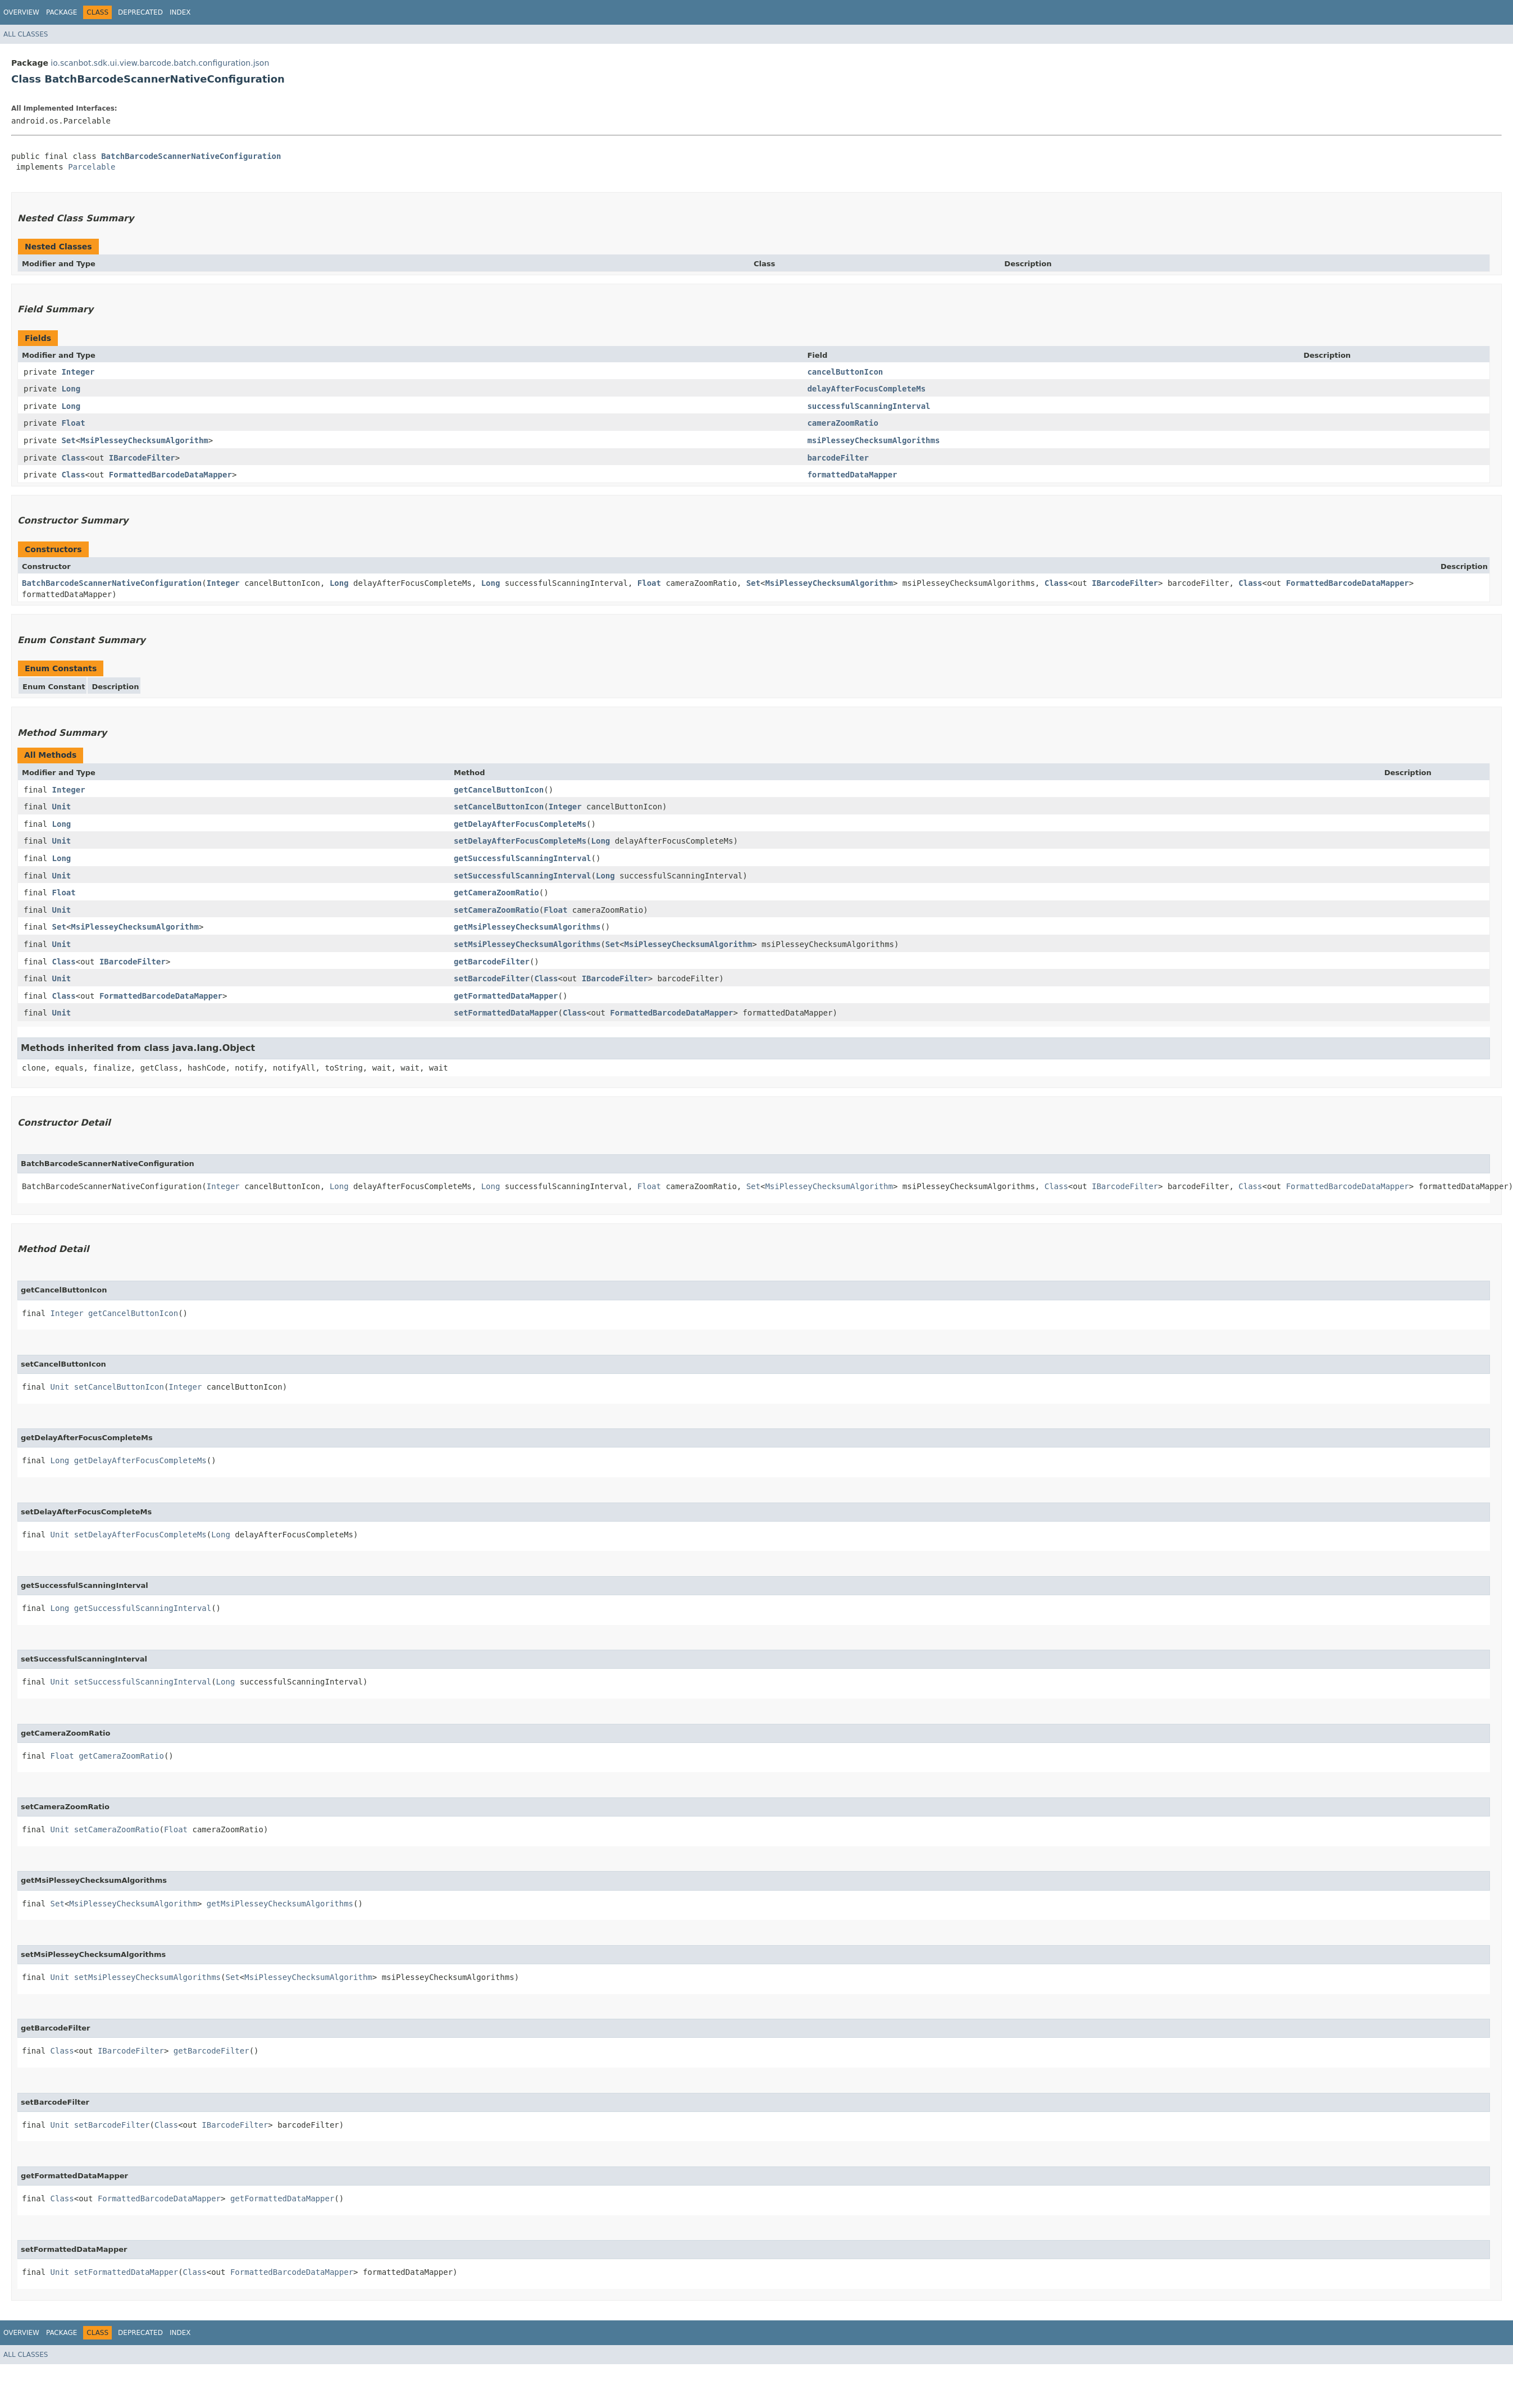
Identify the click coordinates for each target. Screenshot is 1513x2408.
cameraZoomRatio (842, 422)
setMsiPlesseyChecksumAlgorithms (527, 944)
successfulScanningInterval (868, 406)
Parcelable (91, 166)
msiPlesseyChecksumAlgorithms (873, 440)
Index (180, 12)
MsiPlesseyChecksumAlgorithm (144, 440)
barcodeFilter (838, 457)
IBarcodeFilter (142, 457)
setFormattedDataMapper (506, 1012)
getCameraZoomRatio (496, 892)
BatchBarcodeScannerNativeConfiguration (191, 156)
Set (68, 440)
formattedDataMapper (852, 474)
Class (73, 457)
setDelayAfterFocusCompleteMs (520, 840)
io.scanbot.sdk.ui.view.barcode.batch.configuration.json (160, 62)
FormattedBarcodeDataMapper (170, 474)
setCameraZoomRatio (496, 909)
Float (73, 422)
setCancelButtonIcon (499, 806)
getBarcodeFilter (492, 961)
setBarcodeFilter (492, 978)
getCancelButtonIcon (499, 789)
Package (61, 12)
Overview (21, 12)
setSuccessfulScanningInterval (522, 875)
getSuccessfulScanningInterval (522, 858)
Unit (61, 806)
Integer (77, 371)
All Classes (25, 34)
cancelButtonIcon (845, 371)
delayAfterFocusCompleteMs (866, 388)
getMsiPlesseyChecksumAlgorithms (527, 926)
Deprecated (140, 12)
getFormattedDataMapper (506, 995)
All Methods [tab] (50, 754)
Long (70, 388)
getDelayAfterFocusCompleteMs (520, 824)
